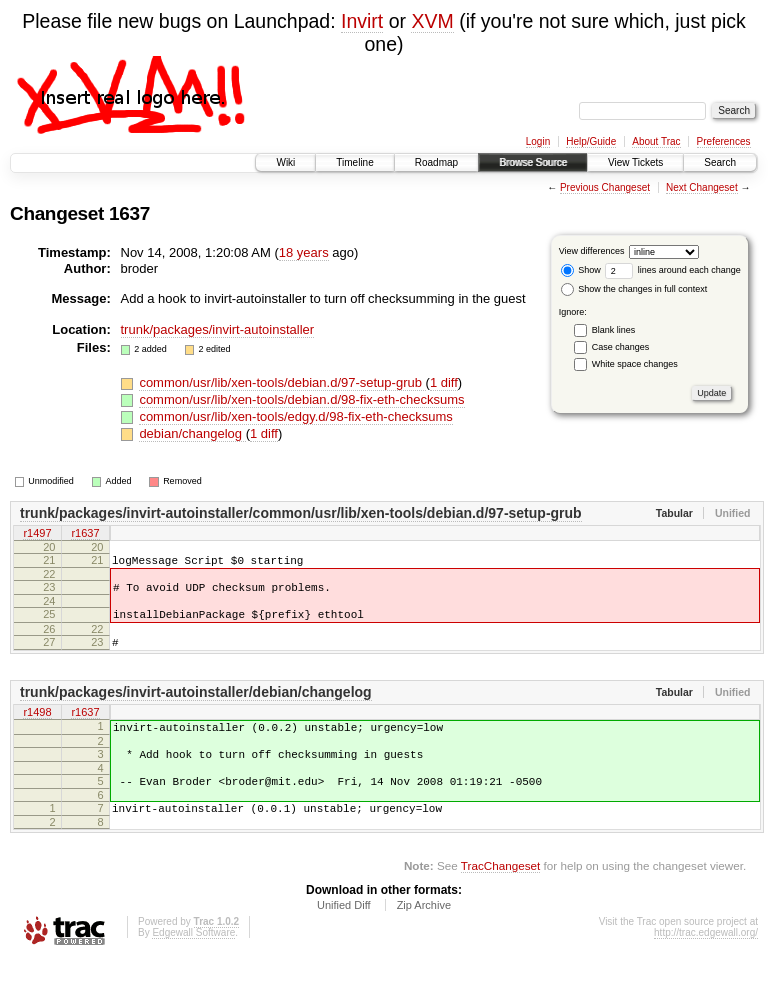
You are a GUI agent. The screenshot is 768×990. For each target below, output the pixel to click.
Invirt (362, 21)
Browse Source (533, 162)
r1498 (37, 728)
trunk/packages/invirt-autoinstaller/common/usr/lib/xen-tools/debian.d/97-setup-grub (301, 513)
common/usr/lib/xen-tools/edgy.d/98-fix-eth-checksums (295, 416)
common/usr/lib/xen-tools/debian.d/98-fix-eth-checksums (301, 399)
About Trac (656, 141)
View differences (592, 251)
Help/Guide (591, 141)
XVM (432, 21)
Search (720, 162)
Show (581, 270)
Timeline (354, 162)
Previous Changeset (605, 187)
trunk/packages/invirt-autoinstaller (218, 329)
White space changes (635, 364)
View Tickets (635, 162)
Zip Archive (424, 935)
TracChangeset (500, 895)
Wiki (285, 162)
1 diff (444, 382)
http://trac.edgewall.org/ (706, 962)
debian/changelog (192, 433)
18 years (304, 252)
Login (538, 141)
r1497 (37, 534)
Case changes (621, 347)
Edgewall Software (193, 962)
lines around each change (673, 270)
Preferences (724, 141)
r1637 (85, 534)
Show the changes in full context (634, 289)
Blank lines (614, 330)
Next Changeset (702, 187)
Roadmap (436, 162)
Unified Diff (344, 935)
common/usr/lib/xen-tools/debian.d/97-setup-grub (282, 382)
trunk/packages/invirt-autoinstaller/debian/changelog (196, 707)
